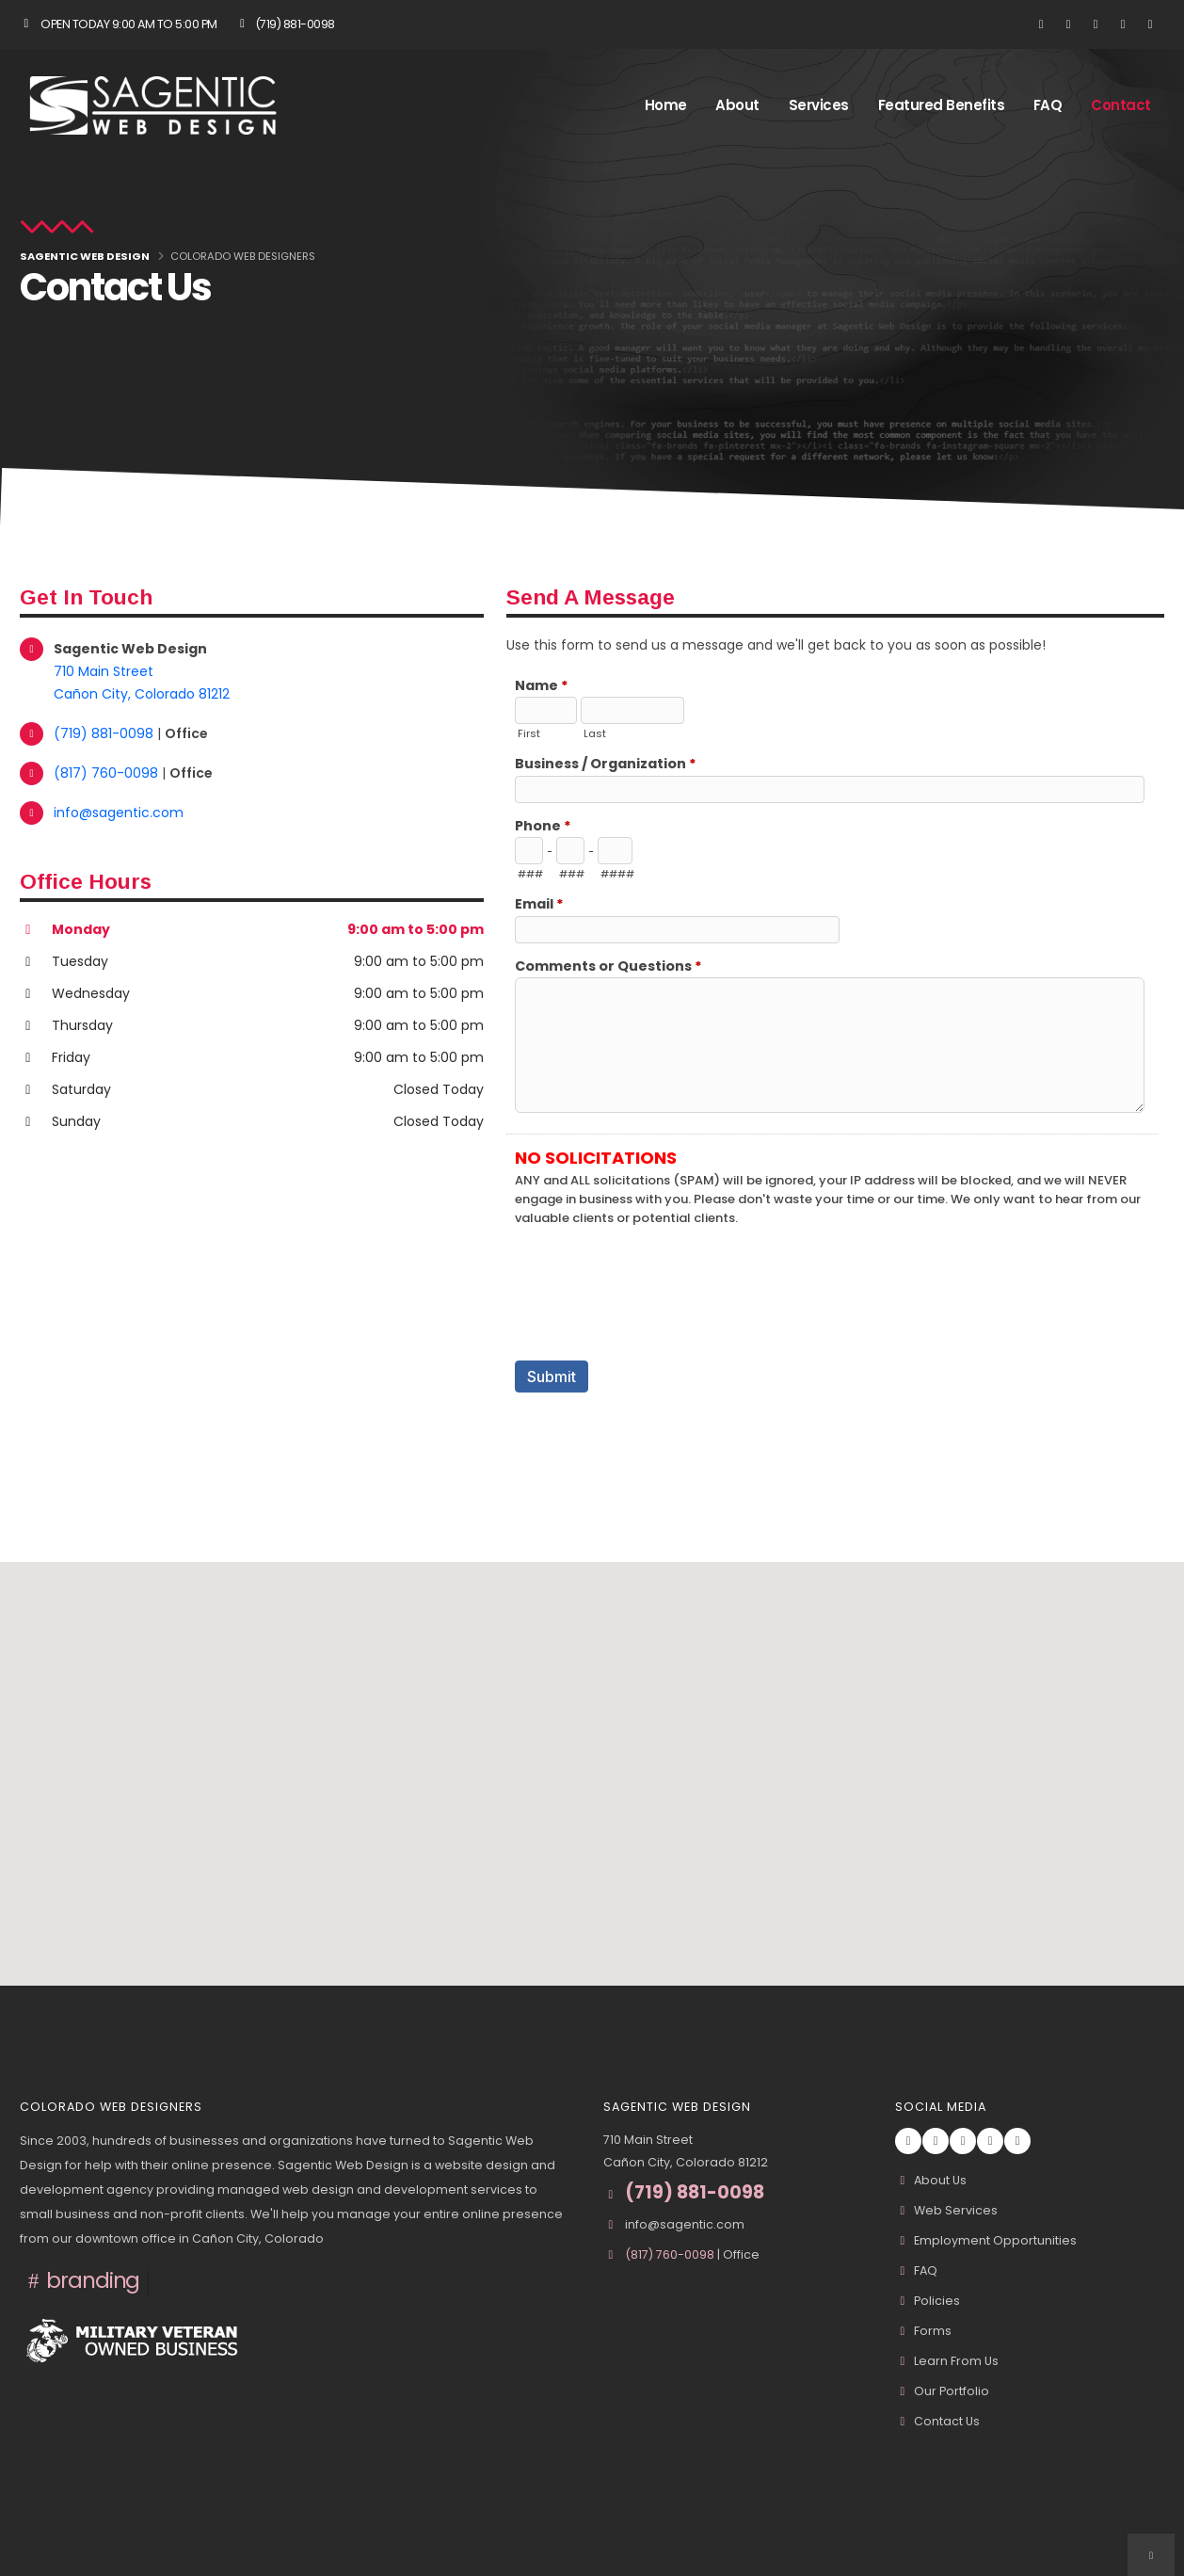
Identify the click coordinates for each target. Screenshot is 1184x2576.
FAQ (1048, 105)
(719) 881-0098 (285, 24)
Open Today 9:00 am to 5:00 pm (118, 24)
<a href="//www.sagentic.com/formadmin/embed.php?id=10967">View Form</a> (835, 1067)
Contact (1121, 105)
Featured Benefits (941, 105)
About (737, 105)
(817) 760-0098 (108, 773)
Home (666, 105)
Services (819, 105)
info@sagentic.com (119, 812)
